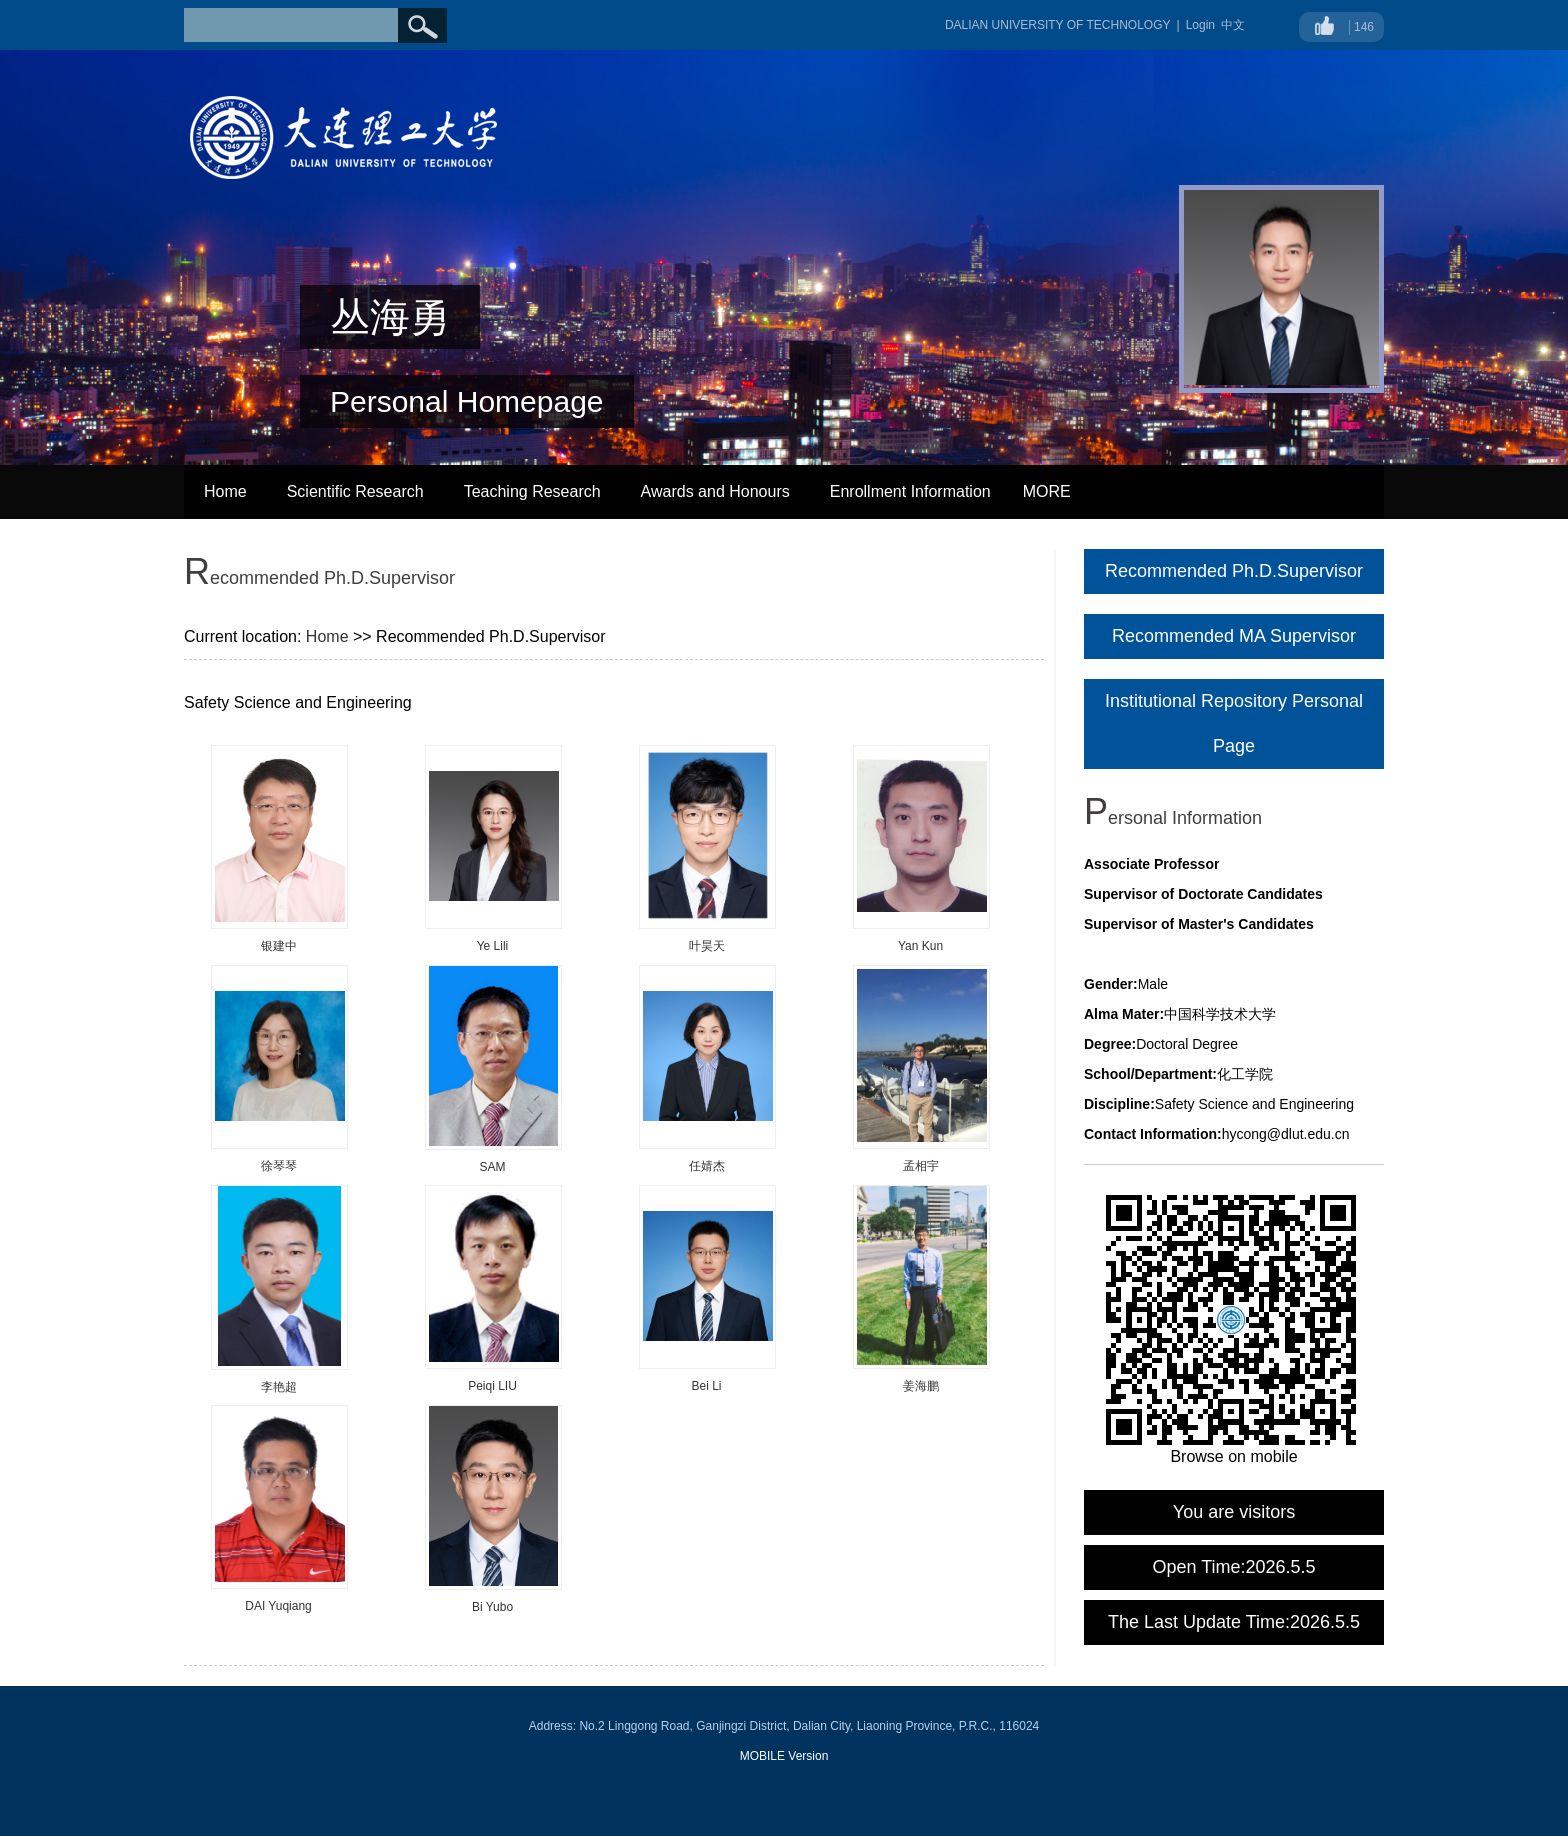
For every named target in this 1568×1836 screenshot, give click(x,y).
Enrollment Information (910, 491)
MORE (1047, 491)
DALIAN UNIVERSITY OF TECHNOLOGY (1058, 25)
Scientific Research (355, 491)
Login (1200, 25)
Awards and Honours (715, 491)
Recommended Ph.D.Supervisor (1234, 571)
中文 (1233, 25)
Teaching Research (532, 491)
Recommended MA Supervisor (1234, 636)
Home (225, 491)
